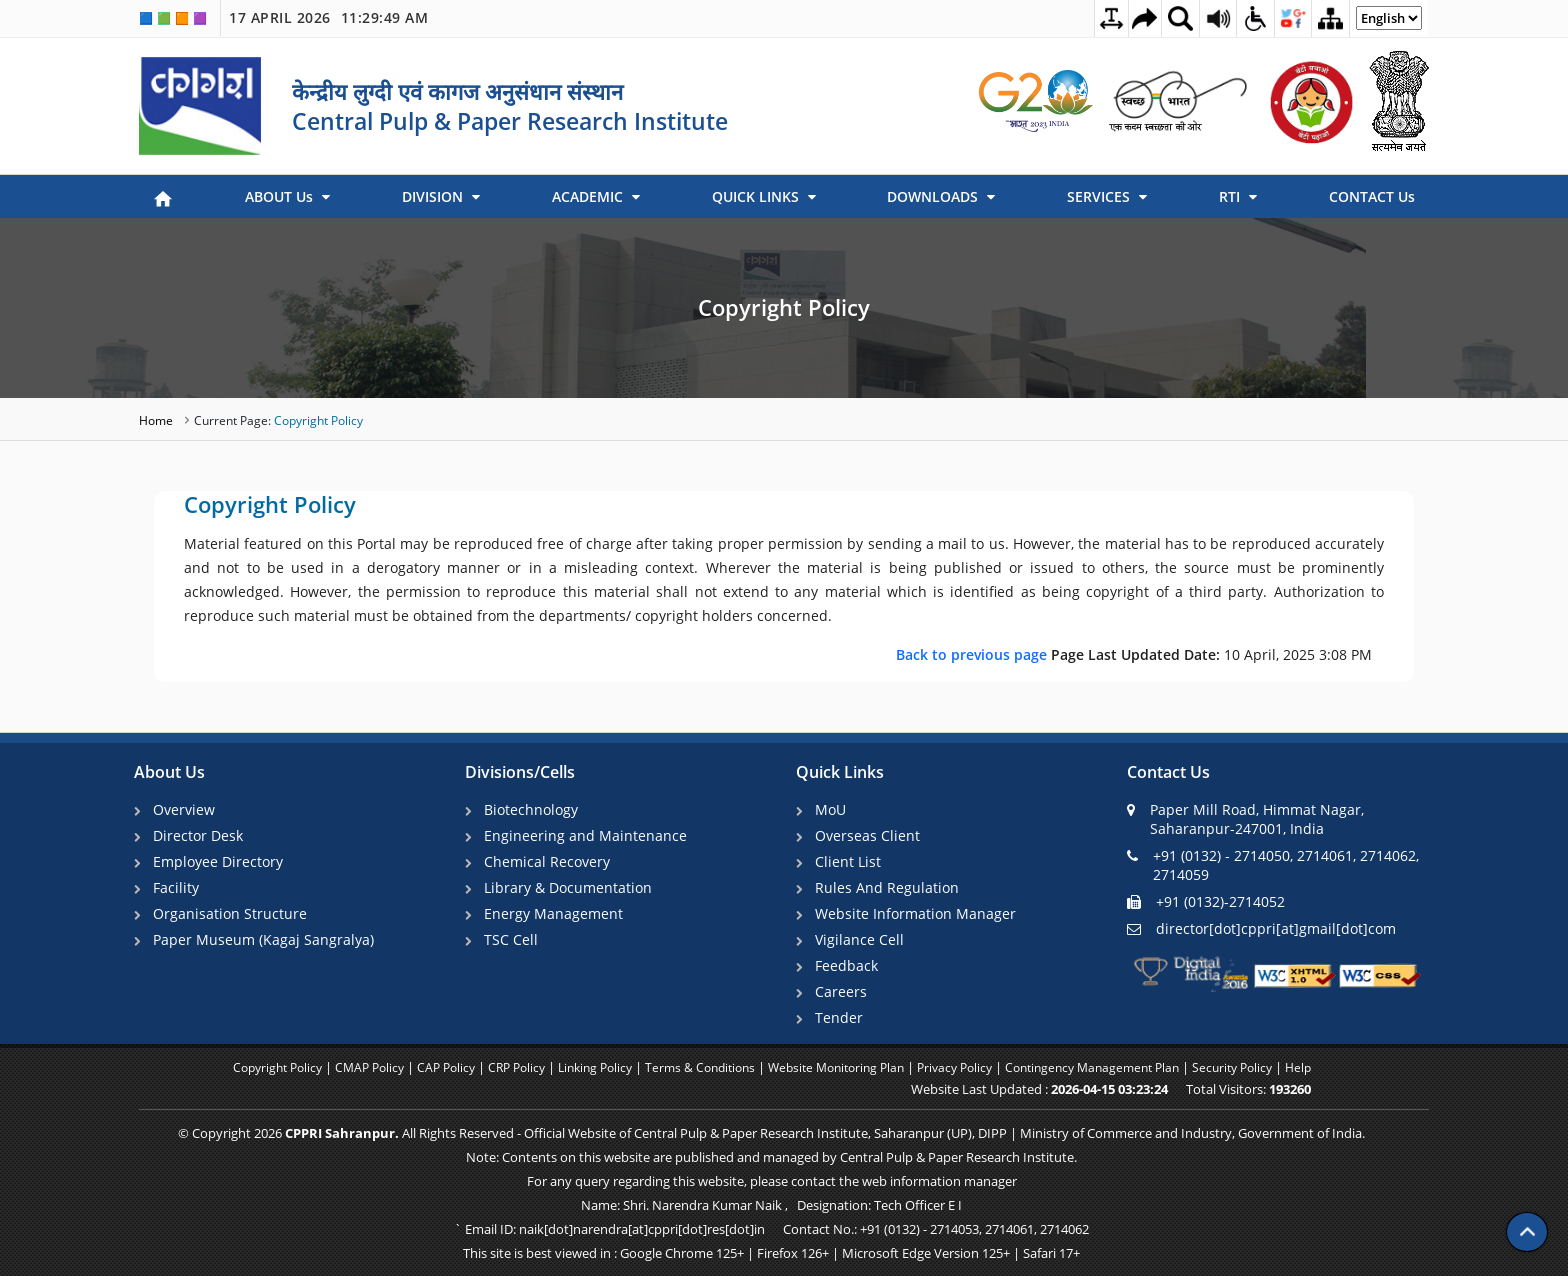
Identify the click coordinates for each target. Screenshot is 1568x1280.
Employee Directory (220, 862)
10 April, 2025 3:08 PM (1134, 654)
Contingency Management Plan (1116, 1073)
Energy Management (555, 915)
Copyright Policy (784, 307)
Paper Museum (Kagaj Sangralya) (265, 942)
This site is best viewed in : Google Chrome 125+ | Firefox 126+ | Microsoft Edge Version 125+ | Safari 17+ (771, 1258)
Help (1334, 1073)
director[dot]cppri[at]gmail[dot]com (1261, 928)
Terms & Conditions (697, 1073)
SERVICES (1107, 196)
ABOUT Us (287, 196)
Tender (841, 1021)
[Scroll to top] (1527, 1220)
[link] (1037, 101)
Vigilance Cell (861, 942)
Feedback (848, 968)
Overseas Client (869, 835)
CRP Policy (500, 1073)
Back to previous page (973, 654)
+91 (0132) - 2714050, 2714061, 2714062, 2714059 (1273, 865)
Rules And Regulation (889, 888)
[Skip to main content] (1130, 18)
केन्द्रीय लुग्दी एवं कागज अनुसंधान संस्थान (457, 91)
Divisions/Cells (520, 772)
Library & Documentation (570, 888)
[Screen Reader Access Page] (1208, 18)
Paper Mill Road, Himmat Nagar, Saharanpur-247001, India (1245, 819)
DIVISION (441, 196)
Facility (178, 888)
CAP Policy (425, 1073)
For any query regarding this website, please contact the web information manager (772, 1186)
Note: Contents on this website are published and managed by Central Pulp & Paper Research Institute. (771, 1162)
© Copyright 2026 (771, 1138)
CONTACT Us (1372, 196)
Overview (186, 809)
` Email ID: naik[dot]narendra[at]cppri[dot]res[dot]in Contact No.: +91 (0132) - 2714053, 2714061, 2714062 (771, 1234)
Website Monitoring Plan (842, 1073)
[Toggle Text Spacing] (1092, 18)
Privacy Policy (969, 1073)
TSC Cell (513, 942)
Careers (843, 995)
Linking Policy (585, 1073)
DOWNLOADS (941, 196)
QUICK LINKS (764, 196)
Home (157, 420)
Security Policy (1265, 1073)
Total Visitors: (1285, 1094)
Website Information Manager (917, 915)
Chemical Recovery (549, 862)
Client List (850, 862)
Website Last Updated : (1076, 1094)
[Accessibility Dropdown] (1247, 18)
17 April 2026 (328, 18)
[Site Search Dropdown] (1169, 18)
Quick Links (840, 772)
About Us (169, 772)
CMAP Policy (344, 1073)
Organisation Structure (232, 915)
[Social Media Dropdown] (1286, 18)
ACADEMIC (596, 196)
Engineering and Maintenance (587, 835)
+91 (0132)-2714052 (1206, 901)
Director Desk (200, 835)
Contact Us (1168, 772)
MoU (832, 809)
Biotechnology (533, 809)
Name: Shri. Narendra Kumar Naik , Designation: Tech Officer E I (771, 1210)
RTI (1238, 196)
